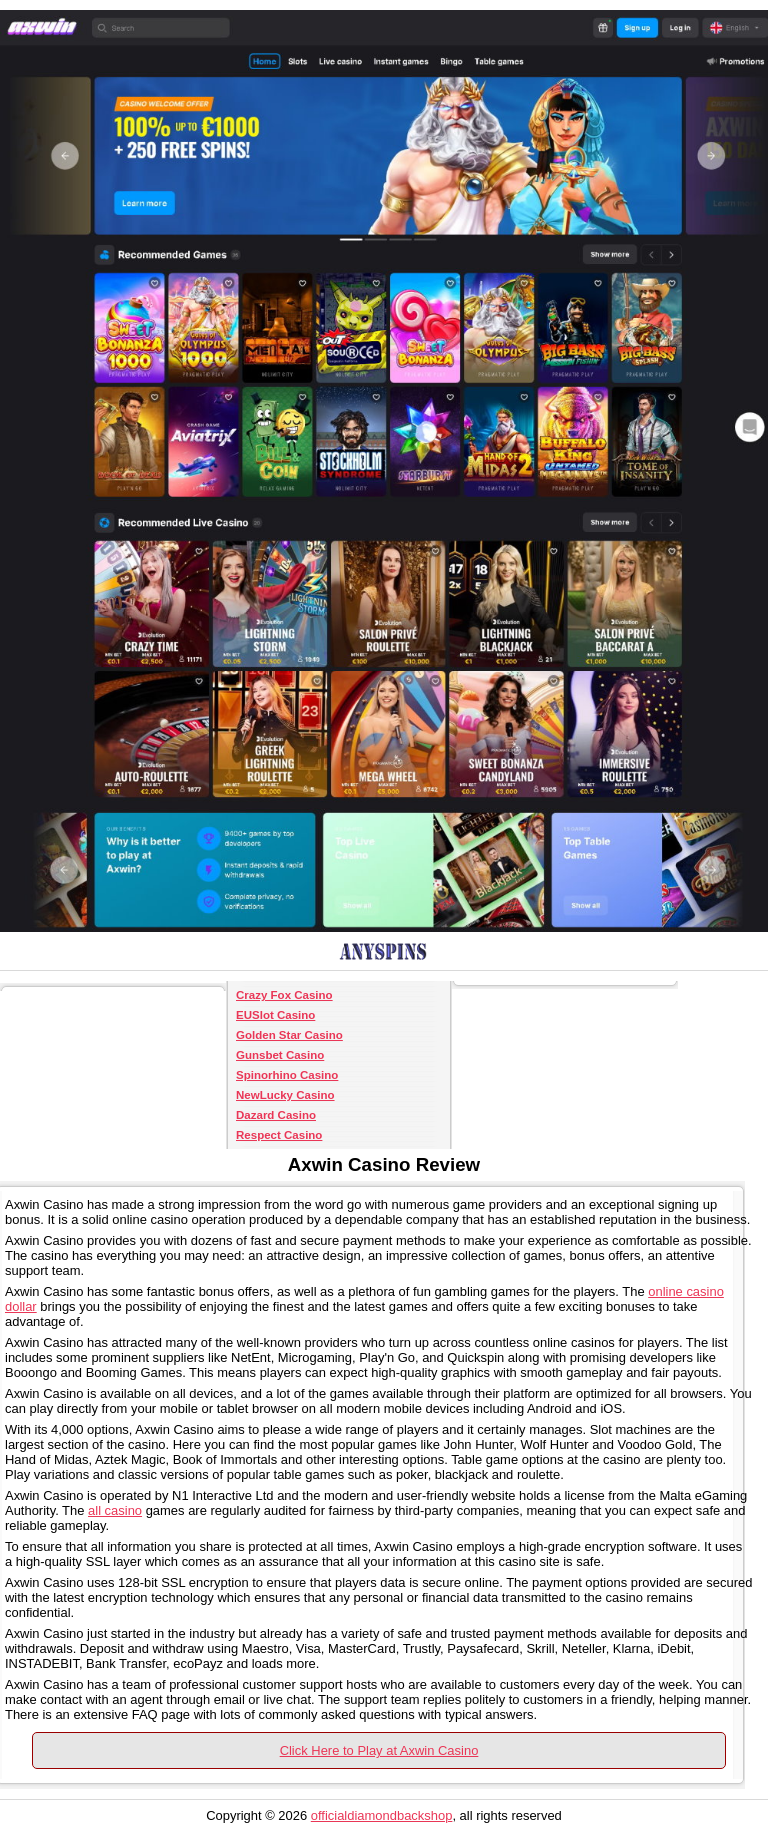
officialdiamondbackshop (382, 1815)
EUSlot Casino (275, 1015)
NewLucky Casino (285, 1095)
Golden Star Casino (289, 1035)
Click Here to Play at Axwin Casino (379, 1750)
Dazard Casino (276, 1115)
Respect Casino (279, 1135)
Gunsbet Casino (280, 1055)
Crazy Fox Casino (284, 995)
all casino (115, 1510)
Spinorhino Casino (287, 1075)
